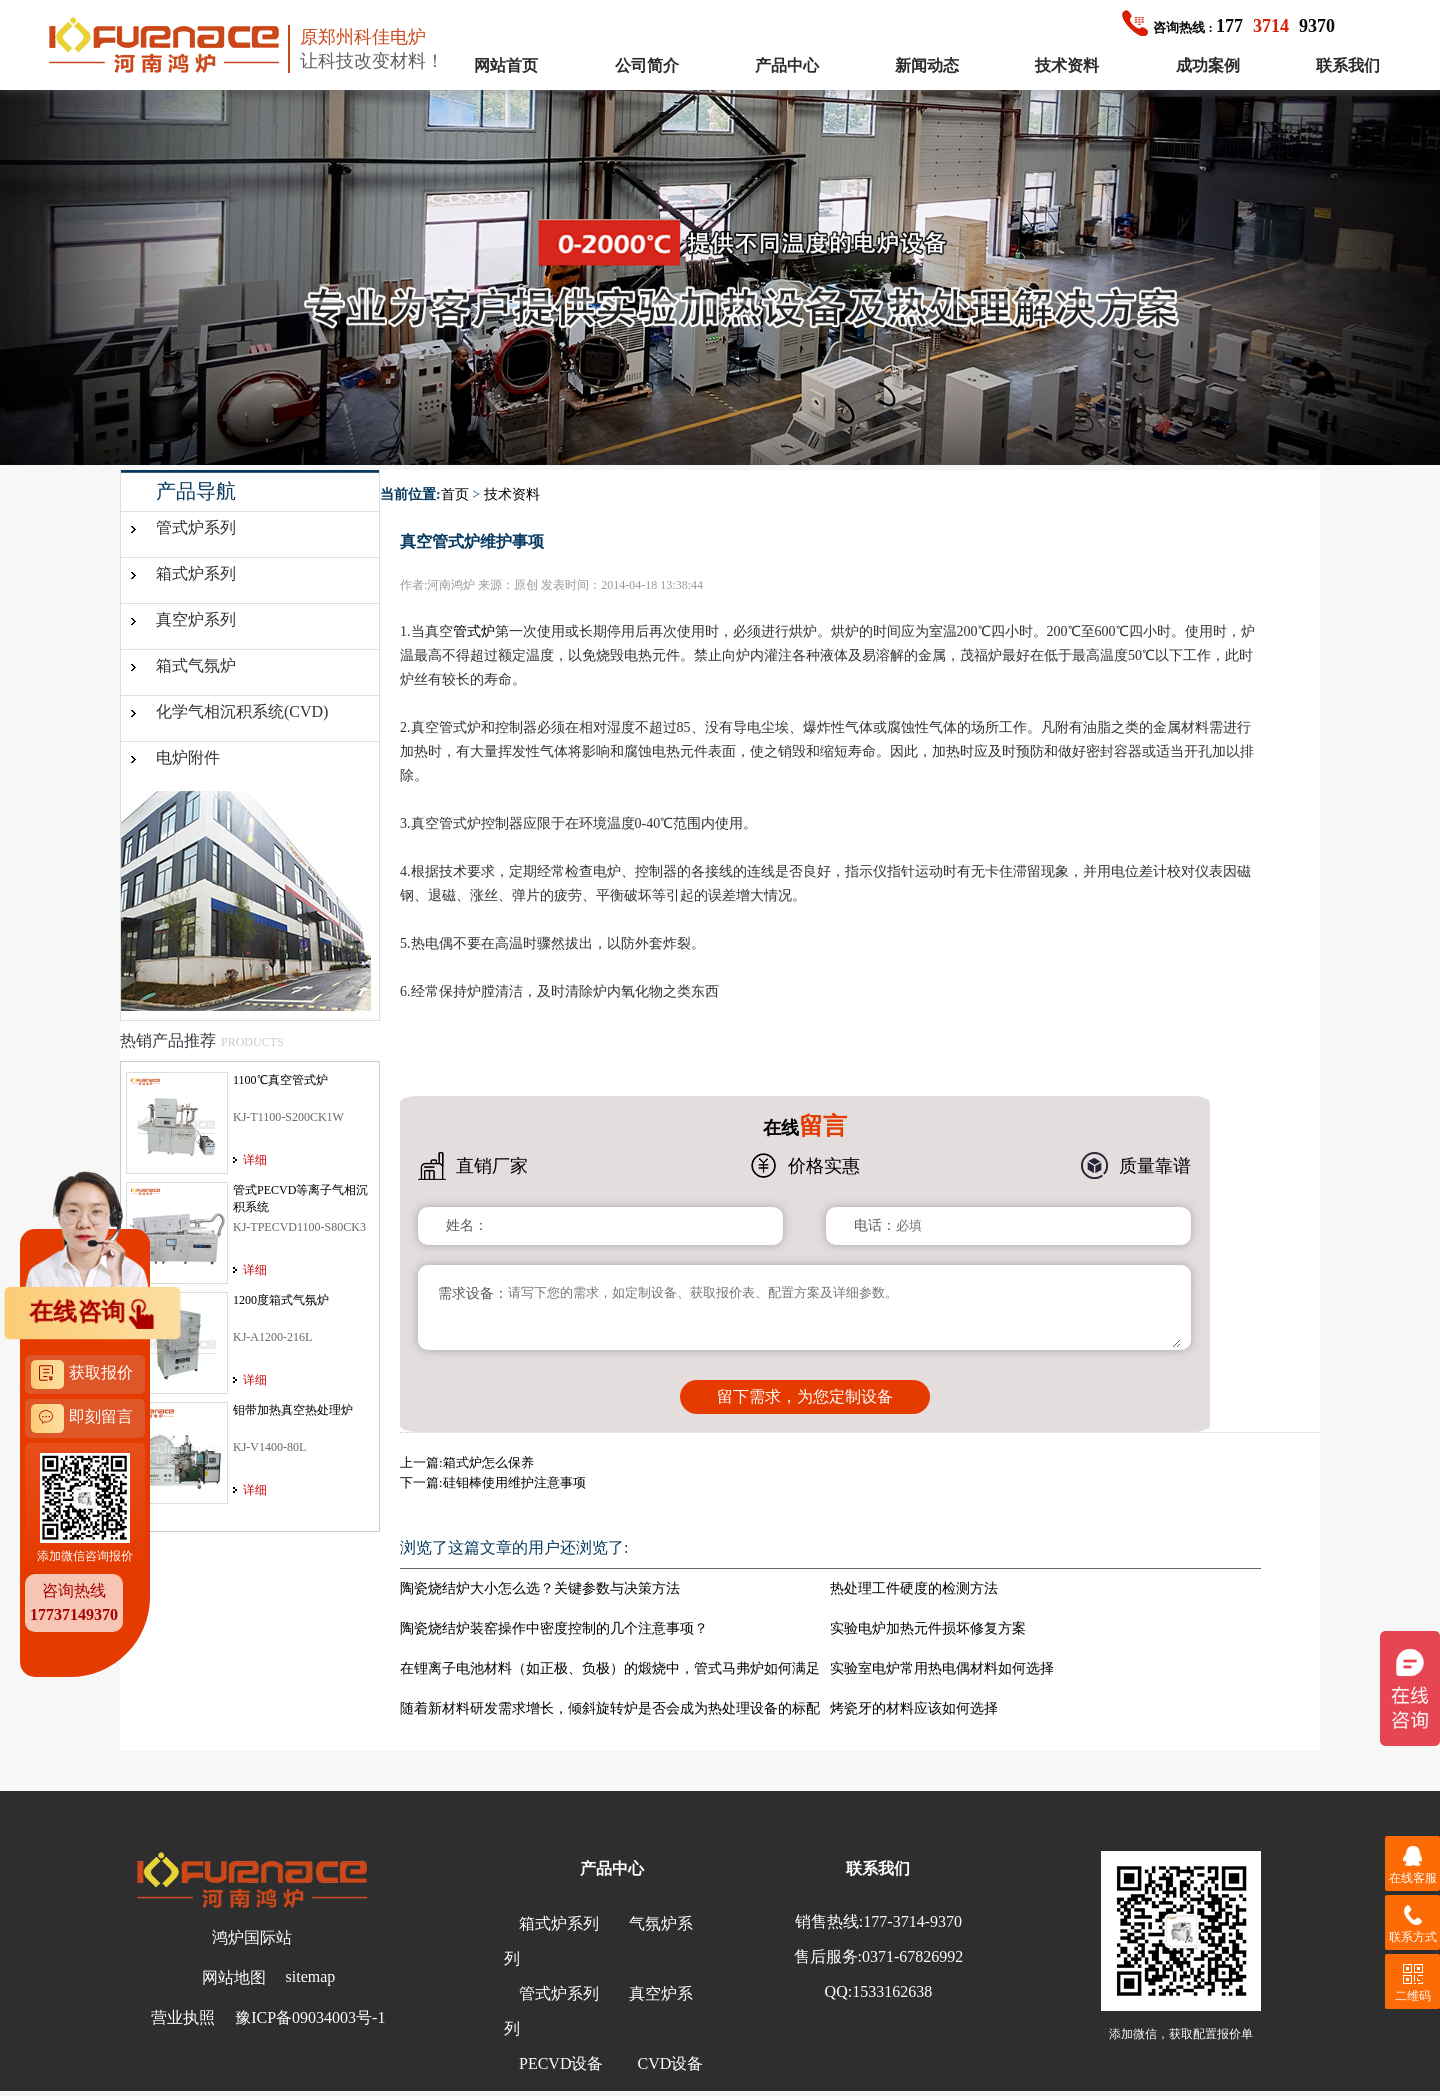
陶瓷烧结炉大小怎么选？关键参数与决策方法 (540, 1588)
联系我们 (1348, 65)
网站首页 (506, 65)
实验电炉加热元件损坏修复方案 (928, 1628)
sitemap (311, 1976)
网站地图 (234, 1977)
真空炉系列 (196, 619)
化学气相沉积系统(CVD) (242, 711)
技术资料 (1067, 65)
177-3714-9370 (912, 1921)
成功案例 (1208, 65)
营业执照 (183, 2017)
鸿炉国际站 (252, 1937)
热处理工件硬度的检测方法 (914, 1588)
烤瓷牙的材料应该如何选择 (914, 1708)
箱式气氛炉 (196, 665)
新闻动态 (927, 65)
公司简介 (647, 65)
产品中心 (787, 65)
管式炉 (474, 631)
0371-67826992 (912, 1956)
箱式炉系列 (196, 573)
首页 (455, 494)
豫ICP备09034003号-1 (310, 2017)
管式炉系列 (196, 527)
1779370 (1228, 26)
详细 (255, 1160)
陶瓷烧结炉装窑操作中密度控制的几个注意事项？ (554, 1628)
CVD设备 (670, 2063)
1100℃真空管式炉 (280, 1080)
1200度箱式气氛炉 (281, 1300)
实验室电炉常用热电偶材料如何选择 (942, 1668)
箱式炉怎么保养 (488, 1462)
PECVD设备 (561, 2063)
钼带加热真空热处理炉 (293, 1410)
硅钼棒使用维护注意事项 (514, 1482)
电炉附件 (188, 757)
